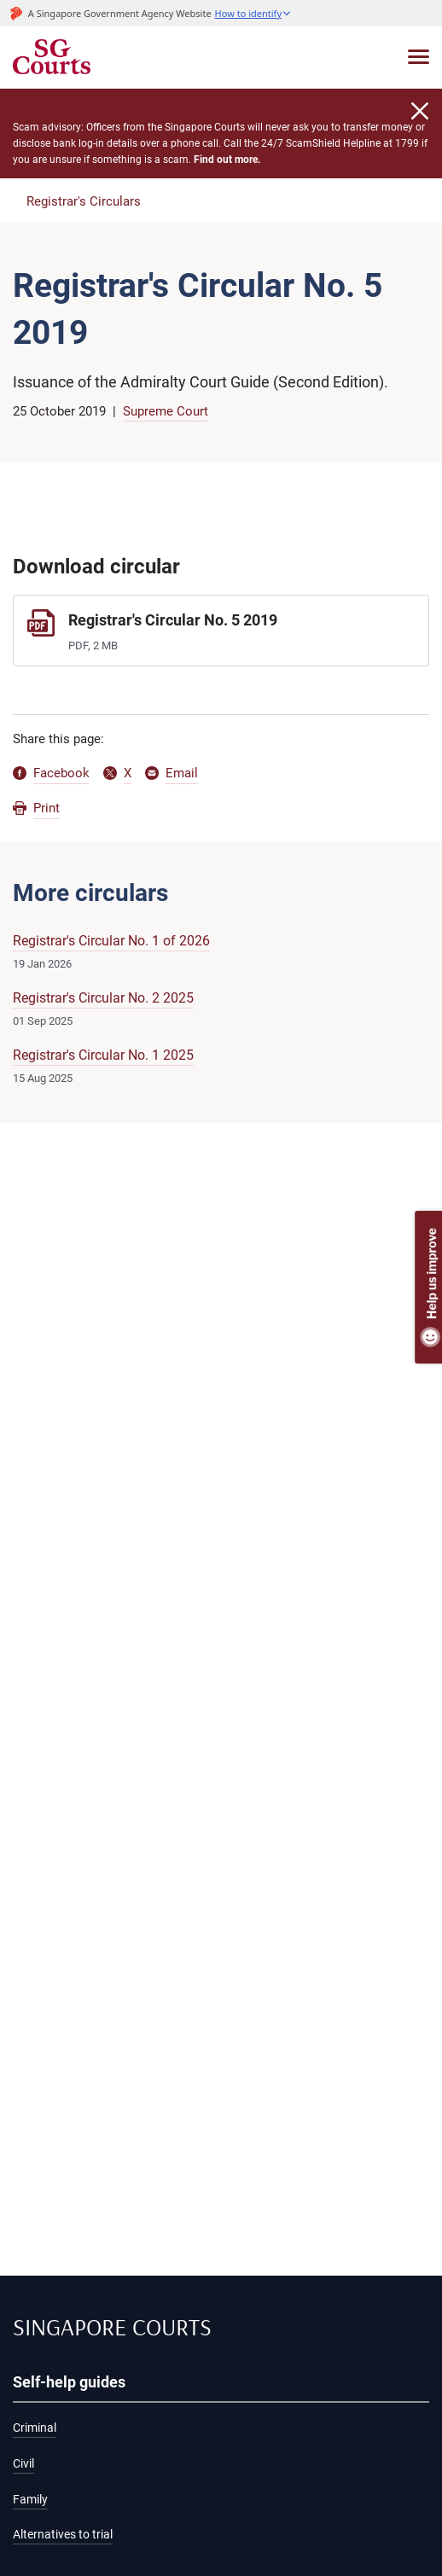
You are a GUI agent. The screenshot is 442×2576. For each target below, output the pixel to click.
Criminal (34, 2428)
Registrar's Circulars (83, 201)
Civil (23, 2464)
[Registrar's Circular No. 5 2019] (221, 630)
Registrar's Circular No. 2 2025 (103, 998)
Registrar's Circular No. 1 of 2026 (111, 941)
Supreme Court (165, 411)
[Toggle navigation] (418, 56)
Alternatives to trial (63, 2534)
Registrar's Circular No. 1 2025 (103, 1055)
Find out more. (227, 160)
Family (30, 2499)
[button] (253, 13)
